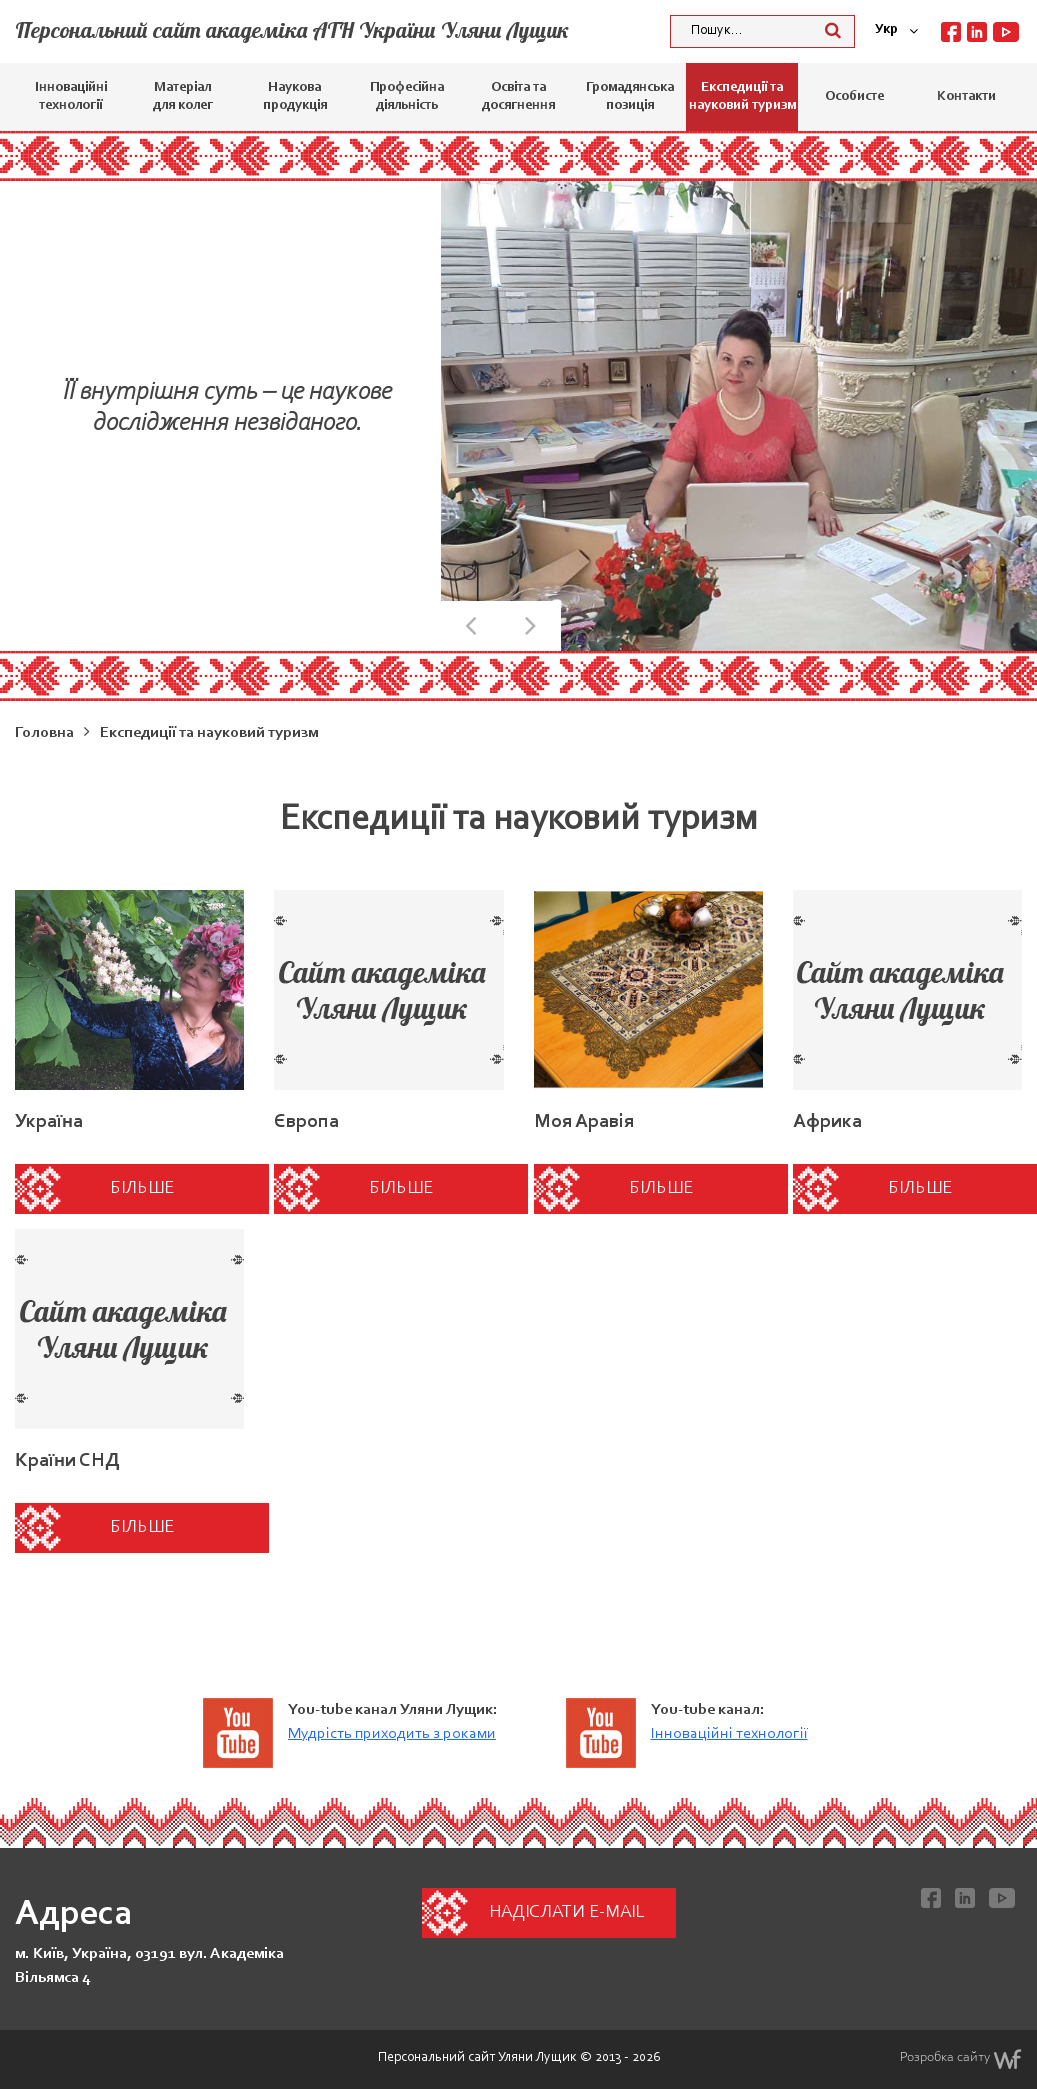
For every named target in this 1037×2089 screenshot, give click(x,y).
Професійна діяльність (407, 97)
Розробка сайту (961, 2059)
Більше (142, 1189)
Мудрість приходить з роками (392, 1734)
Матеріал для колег (183, 97)
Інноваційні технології (71, 97)
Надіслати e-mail (566, 1913)
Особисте (854, 97)
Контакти (966, 97)
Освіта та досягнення (518, 97)
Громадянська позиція (630, 97)
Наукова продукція (295, 97)
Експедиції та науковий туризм (742, 97)
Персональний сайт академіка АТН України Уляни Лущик (292, 30)
